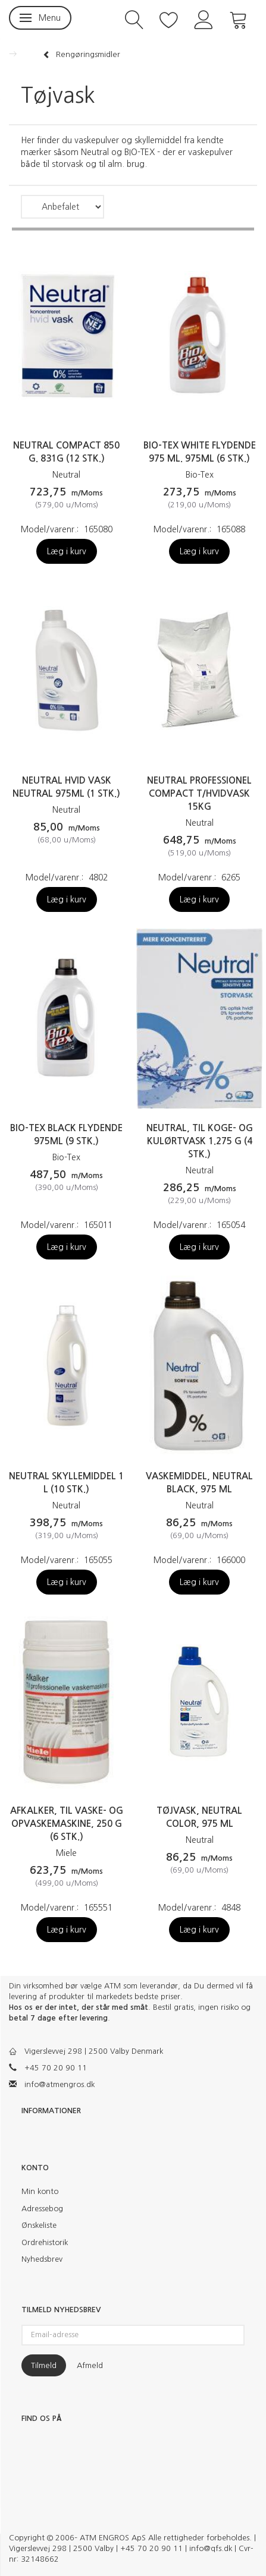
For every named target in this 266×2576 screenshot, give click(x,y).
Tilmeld (44, 2365)
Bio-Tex (200, 475)
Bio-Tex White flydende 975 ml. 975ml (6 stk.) (199, 452)
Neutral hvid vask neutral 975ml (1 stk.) (66, 787)
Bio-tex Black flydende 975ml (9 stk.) (66, 1134)
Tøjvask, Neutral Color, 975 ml (199, 1817)
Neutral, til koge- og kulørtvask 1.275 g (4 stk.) (199, 1140)
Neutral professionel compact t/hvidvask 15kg (199, 793)
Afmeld (90, 2365)
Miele (66, 1853)
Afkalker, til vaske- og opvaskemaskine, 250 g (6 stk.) (66, 1823)
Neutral (66, 475)
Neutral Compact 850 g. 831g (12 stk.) (66, 452)
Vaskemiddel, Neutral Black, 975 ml (199, 1483)
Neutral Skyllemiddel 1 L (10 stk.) (66, 1483)
